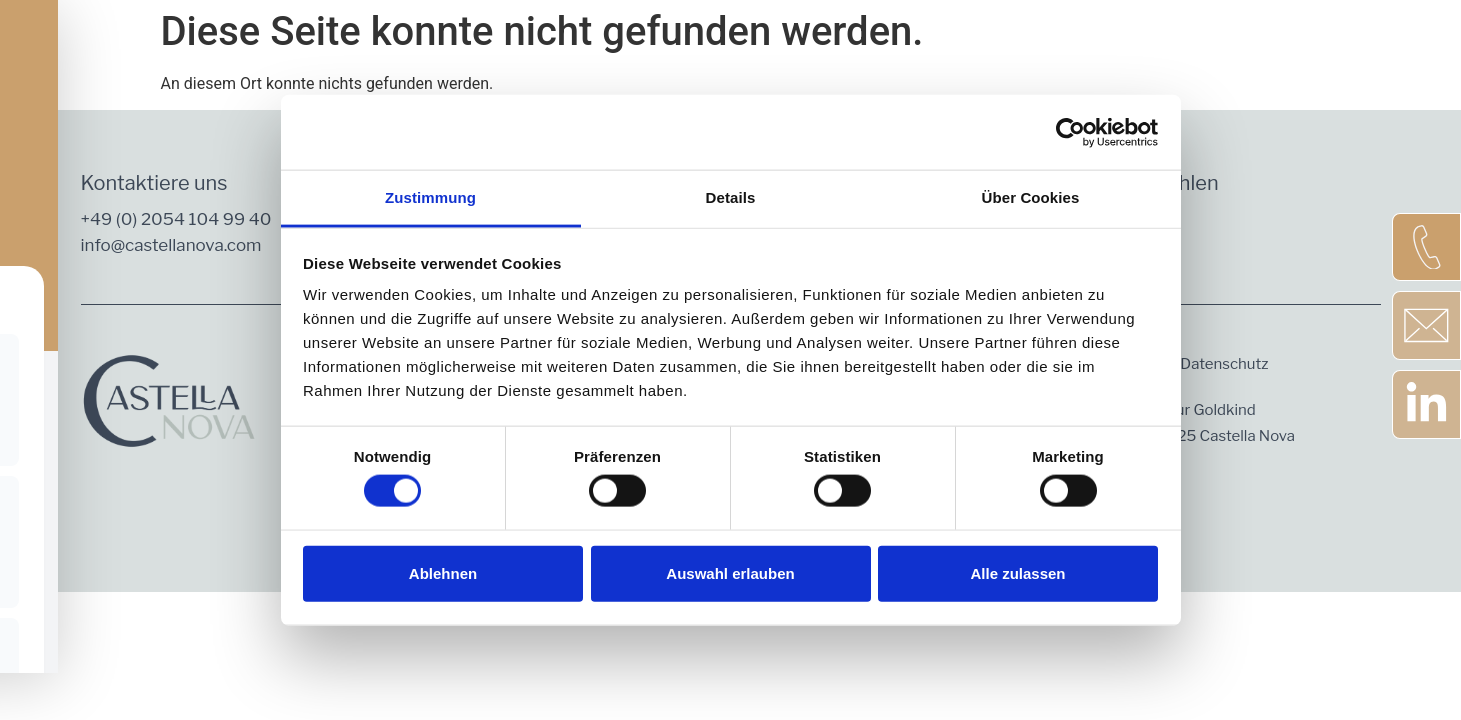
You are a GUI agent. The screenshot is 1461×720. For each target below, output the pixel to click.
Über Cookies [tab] (1031, 197)
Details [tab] (731, 197)
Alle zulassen (1017, 572)
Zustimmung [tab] (430, 197)
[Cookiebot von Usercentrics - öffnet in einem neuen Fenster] (1070, 132)
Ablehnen (443, 572)
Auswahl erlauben (730, 572)
